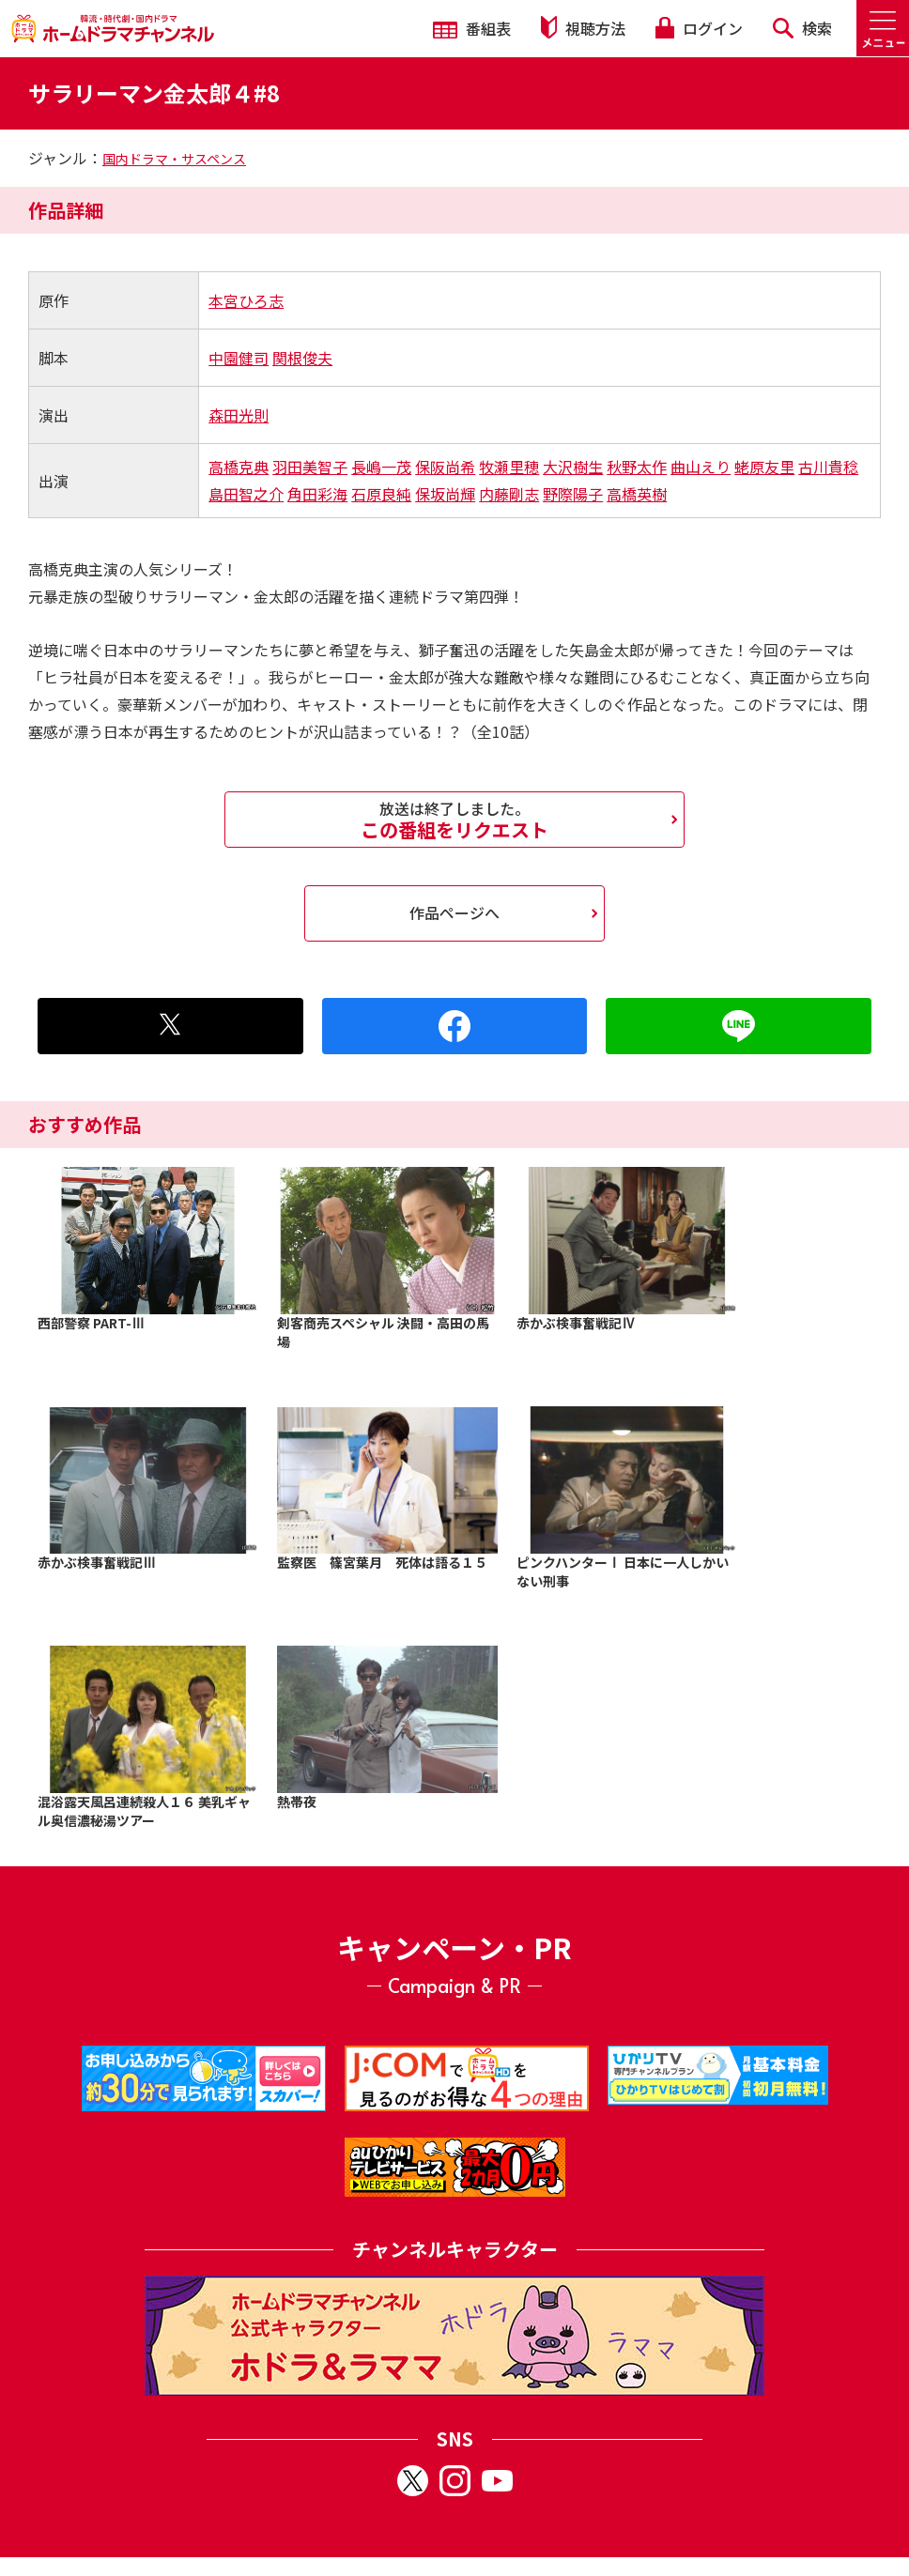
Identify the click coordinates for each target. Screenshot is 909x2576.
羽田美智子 (309, 466)
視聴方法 (583, 27)
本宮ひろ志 (246, 300)
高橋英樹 (637, 494)
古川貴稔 (828, 466)
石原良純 (381, 494)
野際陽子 (573, 494)
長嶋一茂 (381, 466)
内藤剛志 (509, 494)
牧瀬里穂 (509, 466)
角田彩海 (317, 494)
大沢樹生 (573, 466)
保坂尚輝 (445, 494)
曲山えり (700, 466)
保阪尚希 (445, 466)
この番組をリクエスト (454, 819)
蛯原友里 (764, 466)
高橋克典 (238, 466)
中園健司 (238, 357)
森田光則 (238, 415)
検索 (802, 28)
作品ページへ (454, 912)
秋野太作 (637, 466)
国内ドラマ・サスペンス (174, 158)
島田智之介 (246, 494)
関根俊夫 (302, 357)
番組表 (472, 28)
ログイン (698, 28)
